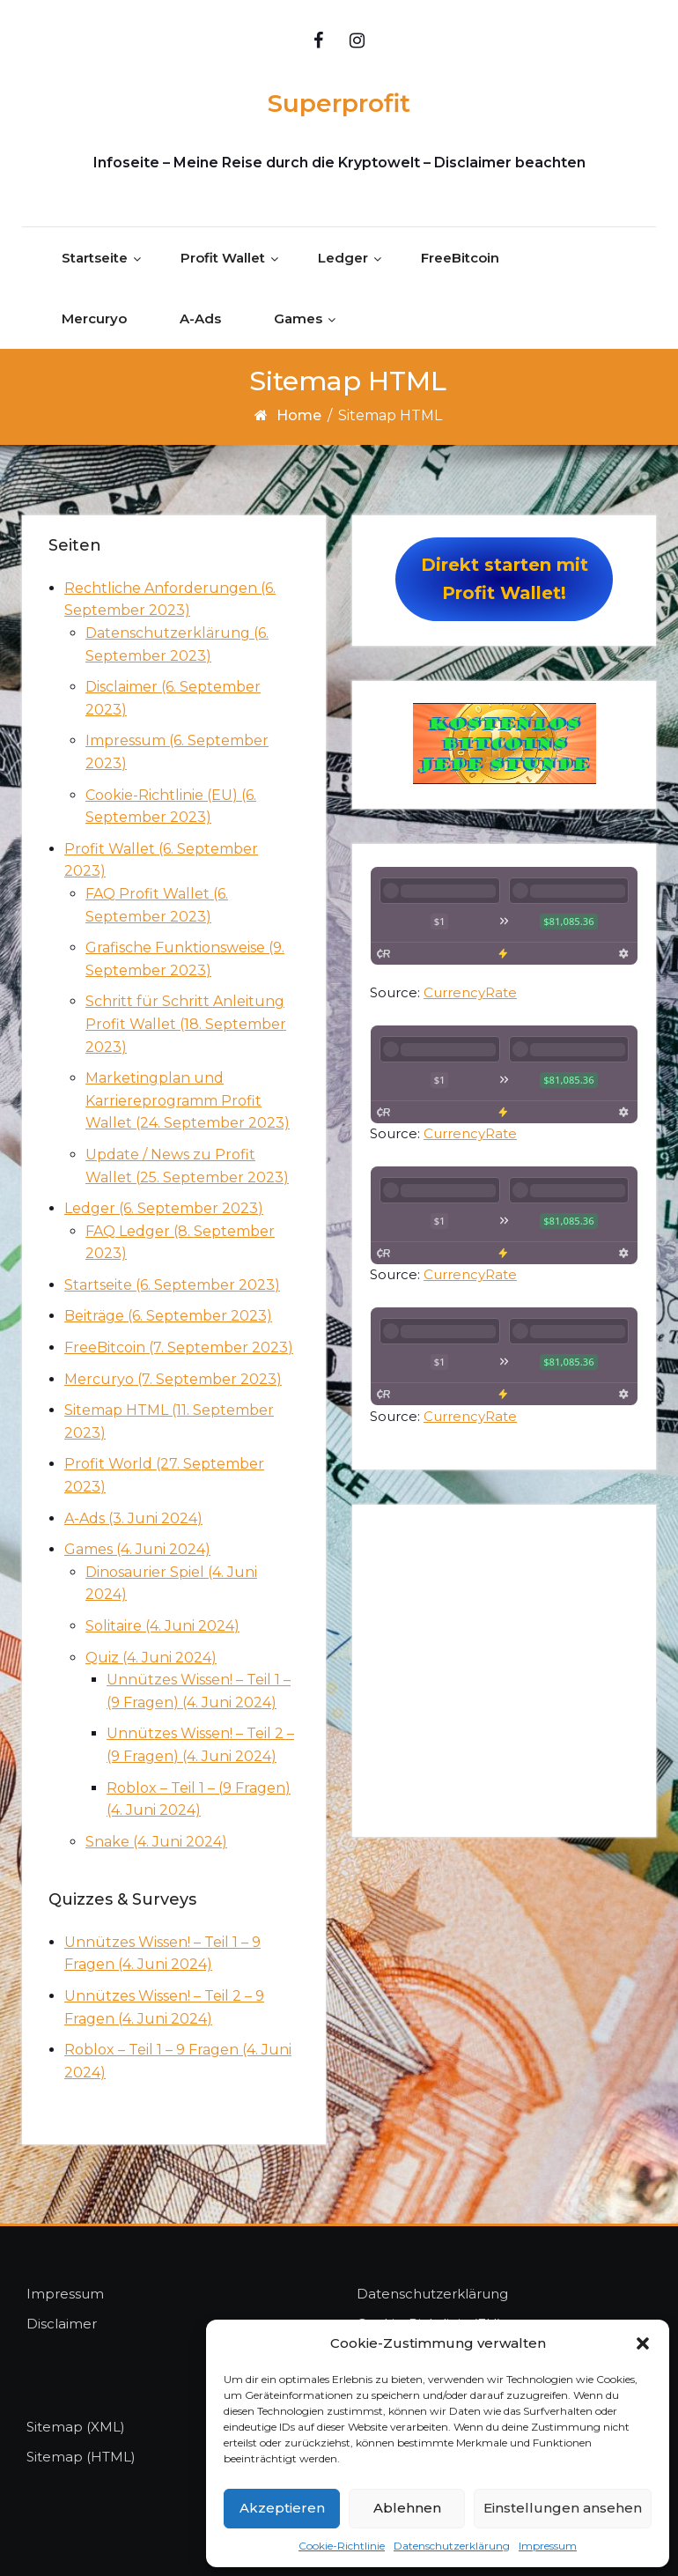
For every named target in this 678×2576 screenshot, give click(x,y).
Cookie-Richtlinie (341, 2545)
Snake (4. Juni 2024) (156, 1841)
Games (298, 319)
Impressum (548, 2545)
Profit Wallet (223, 258)
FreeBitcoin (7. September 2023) (178, 1347)
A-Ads (200, 319)
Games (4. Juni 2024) (137, 1549)
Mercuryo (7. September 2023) (173, 1379)
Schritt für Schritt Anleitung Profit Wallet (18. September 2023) (185, 1024)
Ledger (343, 258)
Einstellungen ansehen (562, 2507)
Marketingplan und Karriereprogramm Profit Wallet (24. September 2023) (187, 1100)
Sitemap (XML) (75, 2426)
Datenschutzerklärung (452, 2545)
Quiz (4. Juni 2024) (151, 1657)
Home (298, 416)
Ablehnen (407, 2507)
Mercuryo (94, 319)
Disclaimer (61, 2323)
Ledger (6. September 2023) (163, 1208)
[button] (643, 2343)
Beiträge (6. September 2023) (168, 1316)
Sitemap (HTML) (81, 2456)
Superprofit (339, 103)
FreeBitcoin (460, 258)
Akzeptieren (282, 2507)
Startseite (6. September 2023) (172, 1285)
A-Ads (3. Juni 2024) (133, 1518)
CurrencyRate (470, 992)
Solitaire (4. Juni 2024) (162, 1625)
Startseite (95, 258)
